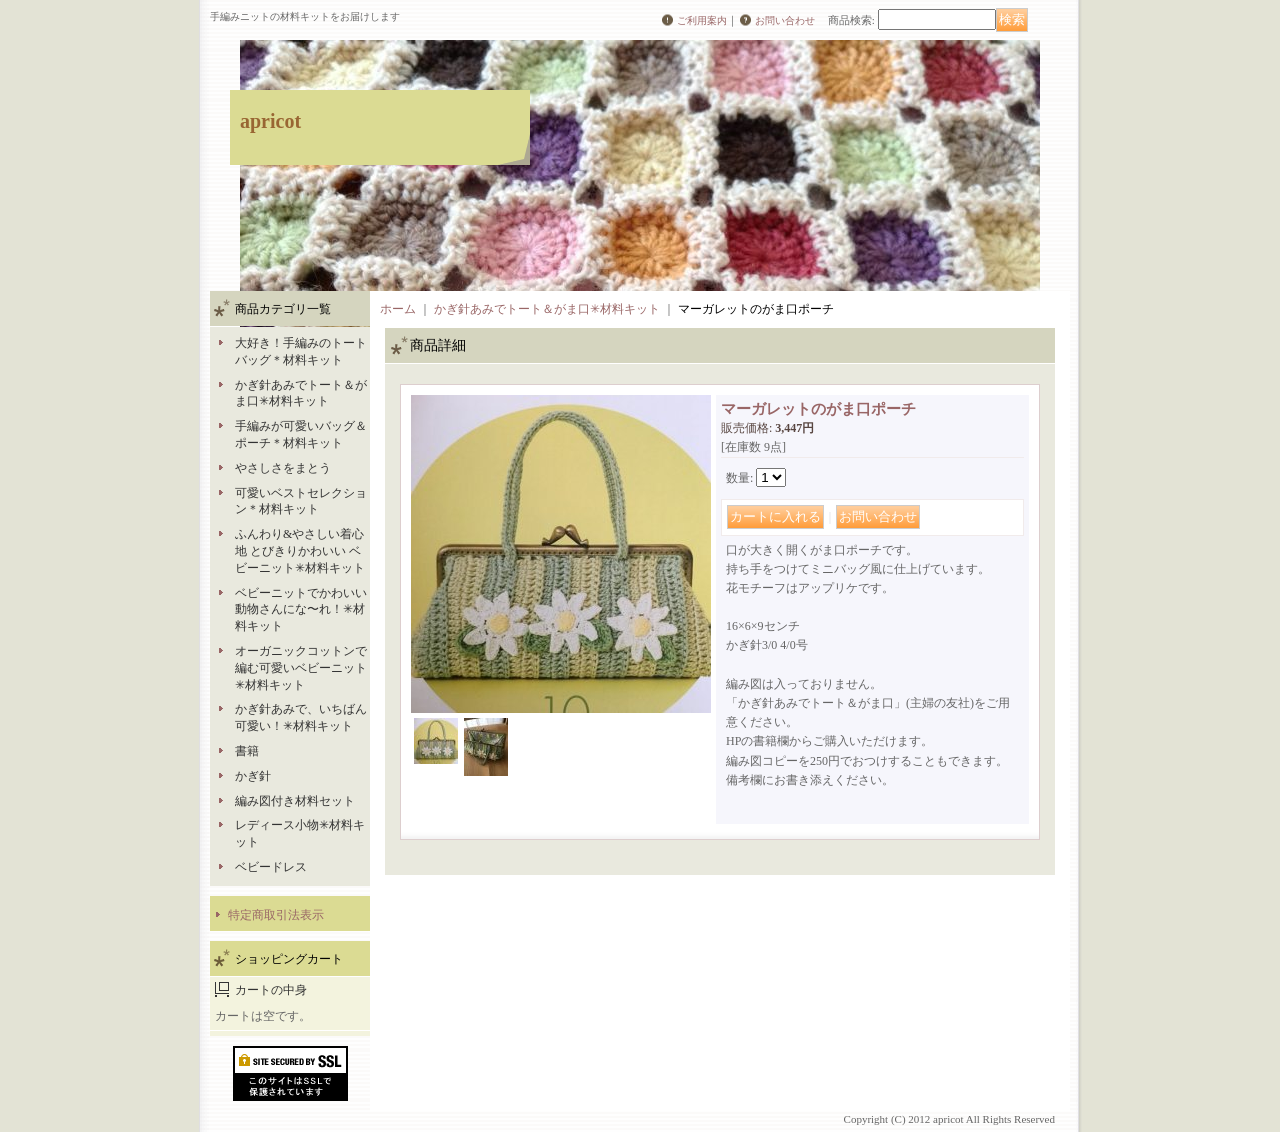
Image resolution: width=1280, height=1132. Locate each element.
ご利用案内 (702, 20)
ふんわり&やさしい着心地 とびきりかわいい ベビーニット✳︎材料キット (300, 551)
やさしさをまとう (283, 468)
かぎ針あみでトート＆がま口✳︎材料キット (547, 309)
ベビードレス (271, 867)
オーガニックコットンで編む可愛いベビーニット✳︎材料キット (301, 668)
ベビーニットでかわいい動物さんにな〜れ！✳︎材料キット (301, 610)
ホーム (398, 309)
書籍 (247, 751)
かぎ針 (253, 776)
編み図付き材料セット (295, 801)
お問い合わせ (785, 20)
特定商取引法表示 (276, 915)
